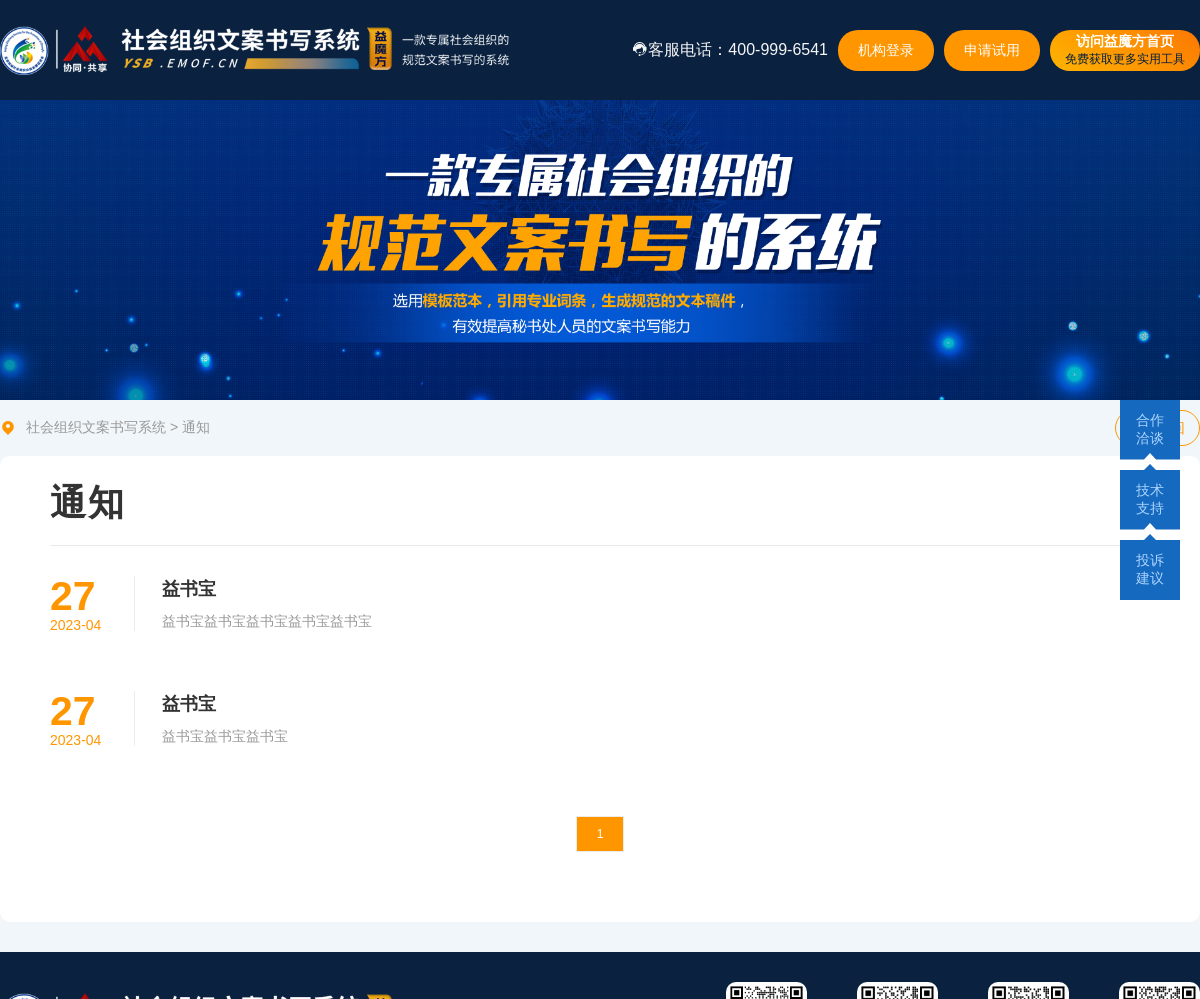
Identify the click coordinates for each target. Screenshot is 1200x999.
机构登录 (886, 50)
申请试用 (992, 50)
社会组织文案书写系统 (96, 427)
